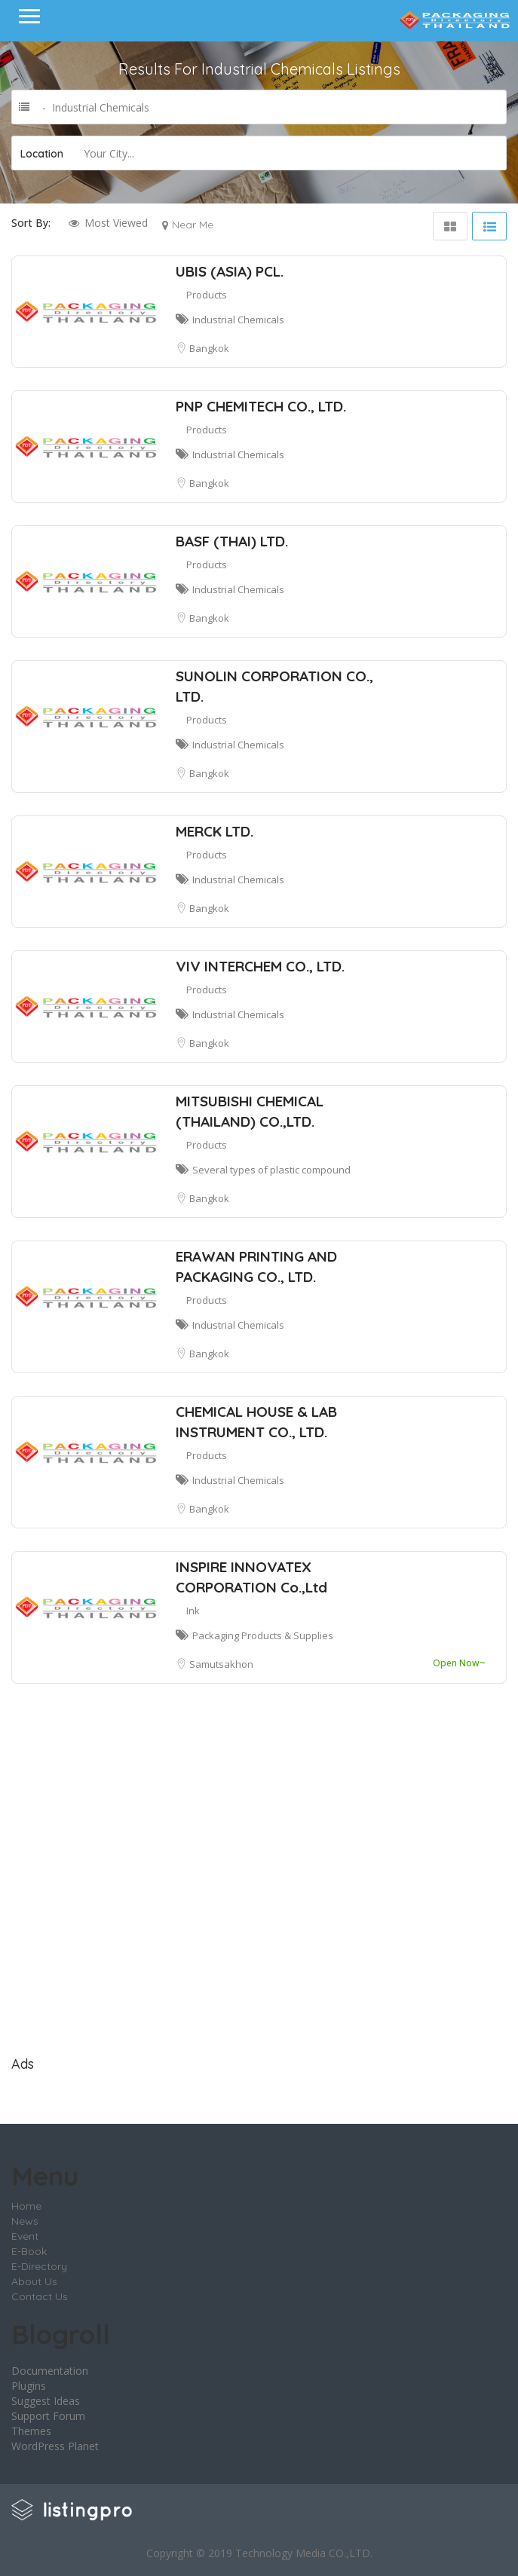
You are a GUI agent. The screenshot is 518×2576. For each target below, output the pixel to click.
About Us (34, 2281)
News (24, 2221)
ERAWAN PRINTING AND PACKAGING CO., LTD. (256, 1266)
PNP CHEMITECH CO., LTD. (261, 406)
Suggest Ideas (45, 2401)
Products (206, 294)
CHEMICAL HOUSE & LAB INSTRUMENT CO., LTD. (256, 1422)
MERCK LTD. (214, 831)
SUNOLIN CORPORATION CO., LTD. (274, 686)
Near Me (192, 224)
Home (26, 2206)
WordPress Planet (55, 2446)
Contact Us (39, 2296)
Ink (193, 1610)
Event (24, 2236)
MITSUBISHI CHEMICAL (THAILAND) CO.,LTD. (249, 1111)
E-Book (29, 2251)
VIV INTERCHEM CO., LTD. (260, 966)
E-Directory (39, 2266)
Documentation (49, 2370)
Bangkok (209, 348)
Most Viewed (116, 223)
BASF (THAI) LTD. (232, 541)
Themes (31, 2431)
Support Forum (48, 2416)
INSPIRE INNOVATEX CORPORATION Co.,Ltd (251, 1577)
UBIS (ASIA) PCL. (230, 271)
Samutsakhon (221, 1664)
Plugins (28, 2386)
